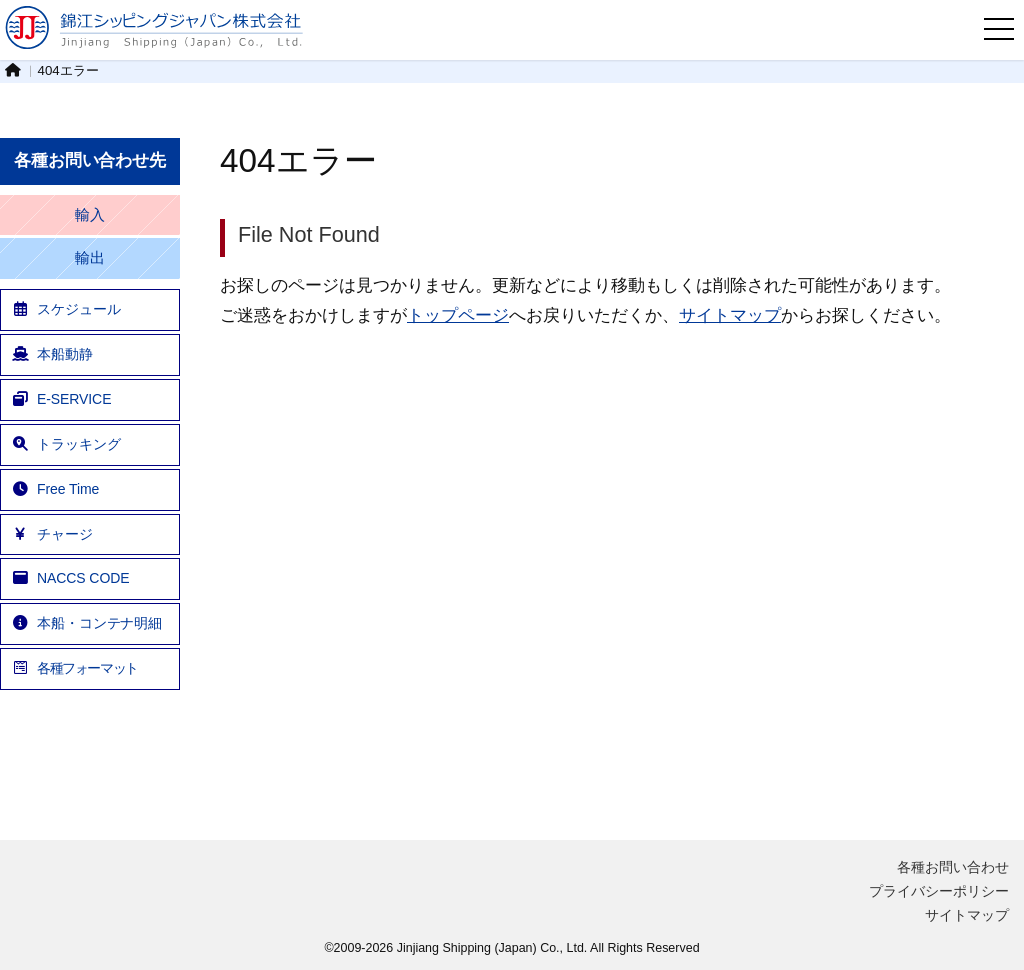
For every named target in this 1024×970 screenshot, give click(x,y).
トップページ (458, 315)
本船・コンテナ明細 (86, 623)
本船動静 (52, 354)
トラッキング (65, 444)
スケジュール (65, 309)
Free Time (55, 489)
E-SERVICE (61, 399)
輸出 (90, 258)
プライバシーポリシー (939, 891)
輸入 (90, 215)
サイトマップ (730, 315)
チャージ (52, 534)
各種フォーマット (74, 668)
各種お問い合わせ (953, 867)
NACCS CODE (70, 578)
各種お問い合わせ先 (90, 160)
